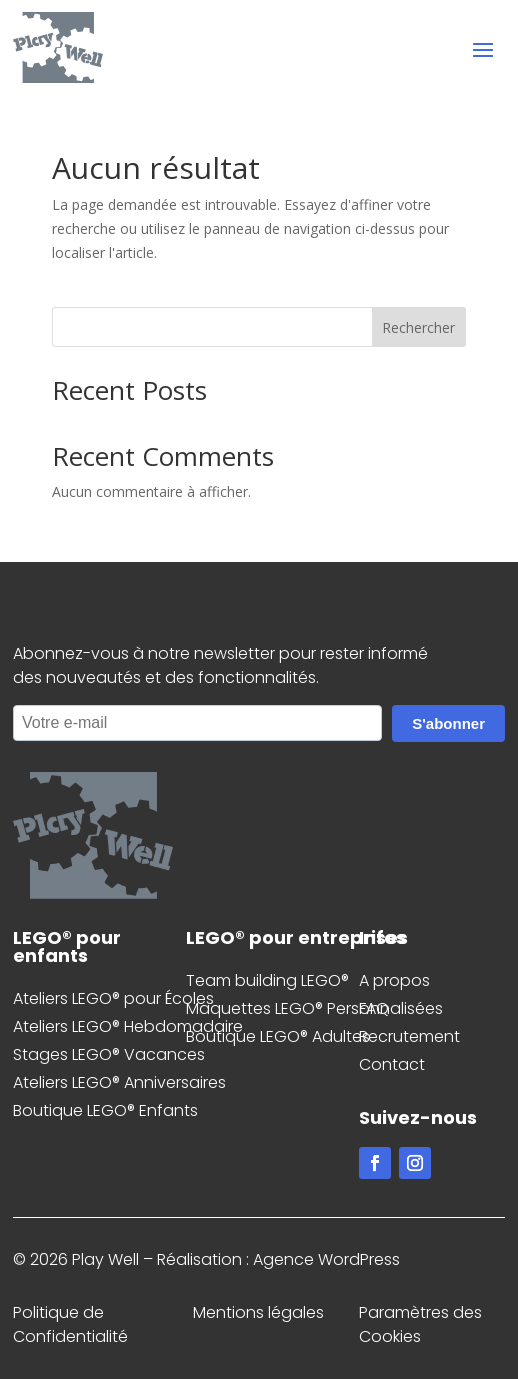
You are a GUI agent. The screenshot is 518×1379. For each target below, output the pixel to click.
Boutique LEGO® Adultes (278, 1036)
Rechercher (418, 327)
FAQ (374, 1008)
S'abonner (448, 723)
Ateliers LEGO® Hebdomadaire (128, 1026)
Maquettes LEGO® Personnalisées (314, 1008)
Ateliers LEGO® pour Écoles (113, 998)
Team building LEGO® (267, 980)
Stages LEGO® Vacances (109, 1054)
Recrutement (409, 1036)
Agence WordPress (326, 1259)
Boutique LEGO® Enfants (105, 1110)
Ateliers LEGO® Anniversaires (119, 1082)
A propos (394, 980)
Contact (392, 1064)
